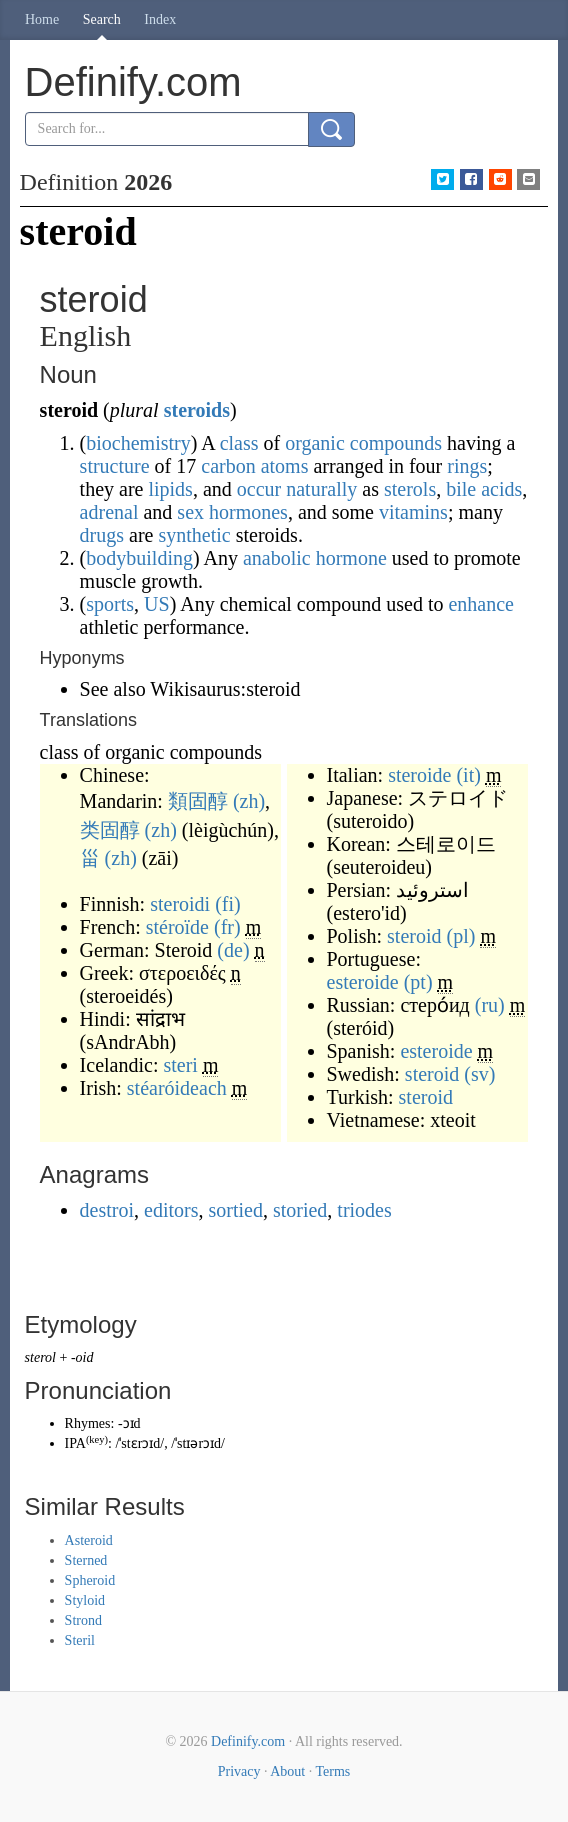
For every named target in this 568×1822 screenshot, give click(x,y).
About (287, 1771)
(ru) (490, 1005)
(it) (468, 775)
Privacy (239, 1771)
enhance (481, 604)
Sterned (86, 1560)
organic (315, 443)
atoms (285, 466)
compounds (396, 443)
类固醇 (110, 830)
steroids (197, 410)
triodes (364, 1210)
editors (171, 1210)
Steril (80, 1640)
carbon (228, 466)
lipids (170, 489)
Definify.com (248, 1741)
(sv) (479, 1074)
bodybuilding (139, 558)
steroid (414, 936)
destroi (107, 1210)
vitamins (413, 512)
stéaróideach (177, 1088)
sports (110, 604)
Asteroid (89, 1540)
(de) (233, 950)
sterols (410, 489)
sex (190, 512)
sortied (235, 1210)
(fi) (228, 904)
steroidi (180, 904)
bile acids (484, 489)
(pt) (418, 982)
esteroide (363, 982)
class (239, 443)
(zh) (249, 801)
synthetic (194, 535)
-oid (82, 1357)
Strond (83, 1620)
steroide (419, 775)
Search (102, 19)
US (157, 604)
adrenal (109, 512)
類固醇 (198, 801)
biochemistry (138, 443)
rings (467, 466)
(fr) (227, 927)
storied (300, 1210)
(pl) (461, 936)
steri (180, 1065)
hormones (248, 512)
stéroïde (177, 927)
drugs (102, 535)
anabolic (277, 558)
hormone (351, 558)
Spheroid (90, 1580)
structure (115, 466)
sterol (40, 1357)
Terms (332, 1771)
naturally (321, 489)
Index (160, 19)
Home (42, 19)
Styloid (85, 1600)
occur (259, 489)
